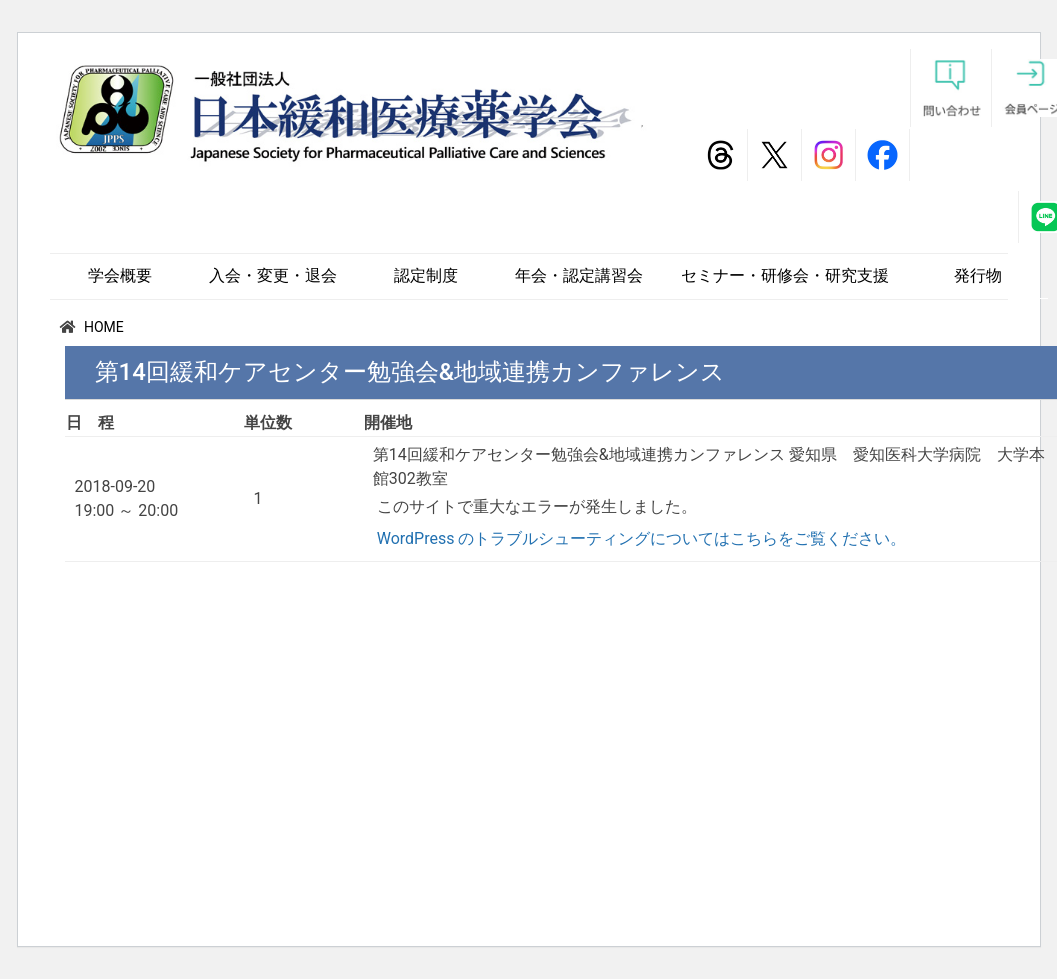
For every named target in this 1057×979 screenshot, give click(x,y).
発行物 (978, 275)
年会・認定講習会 (579, 275)
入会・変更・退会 (273, 275)
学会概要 (120, 275)
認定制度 (426, 275)
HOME (104, 327)
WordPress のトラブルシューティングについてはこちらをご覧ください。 (642, 538)
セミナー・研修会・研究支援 (785, 275)
